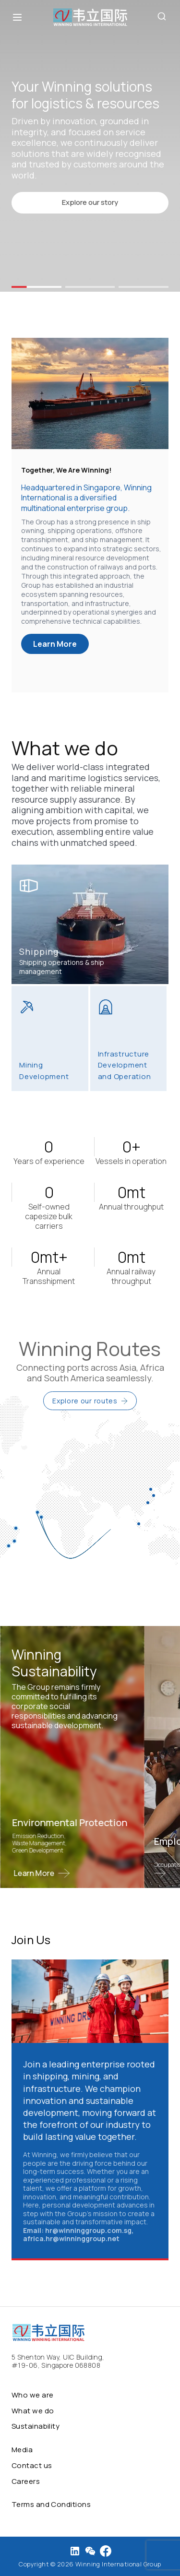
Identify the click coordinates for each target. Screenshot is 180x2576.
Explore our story (90, 202)
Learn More (55, 644)
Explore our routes (90, 1400)
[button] (36, 287)
